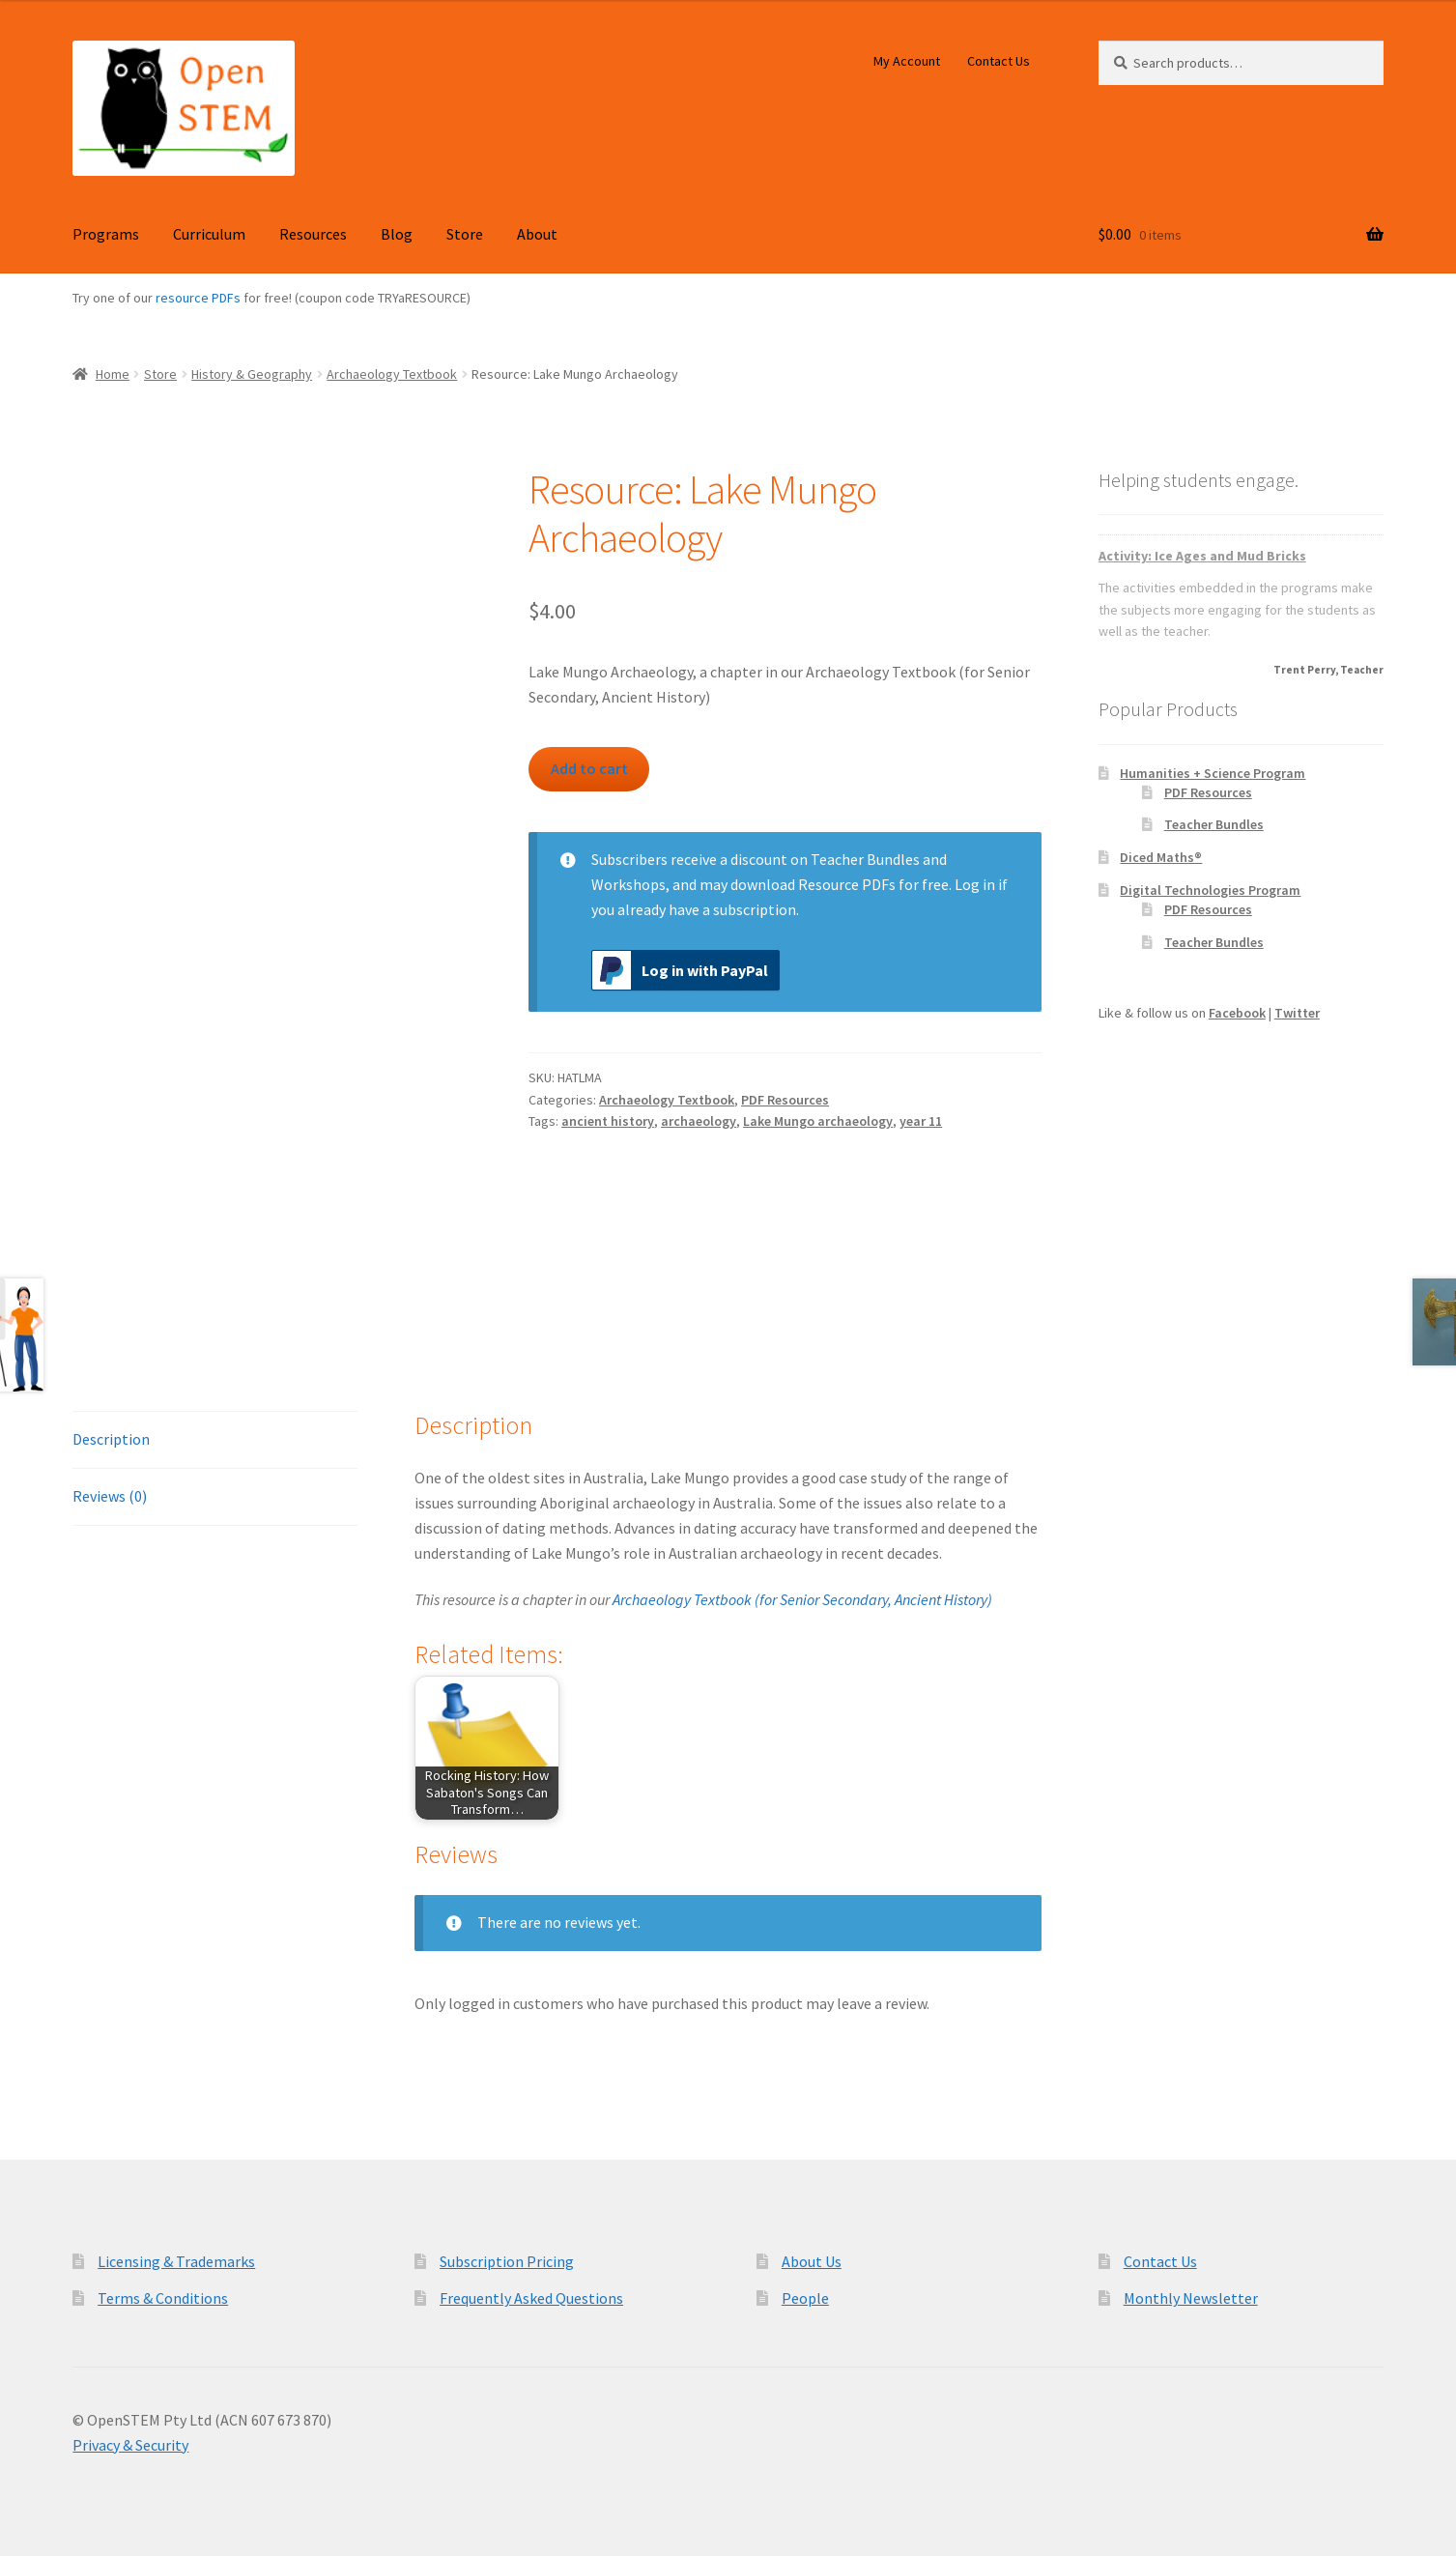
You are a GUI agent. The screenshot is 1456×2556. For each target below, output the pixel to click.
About (537, 234)
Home (112, 374)
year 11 (920, 1121)
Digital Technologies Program (1210, 890)
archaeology (698, 1121)
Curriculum (209, 234)
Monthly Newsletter (1191, 2298)
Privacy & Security (130, 2445)
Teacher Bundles (1214, 824)
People (805, 2298)
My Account (906, 61)
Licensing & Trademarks (176, 2261)
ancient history (607, 1121)
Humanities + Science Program (1212, 773)
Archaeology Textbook (392, 374)
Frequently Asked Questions (531, 2298)
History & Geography (251, 374)
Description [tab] (111, 1439)
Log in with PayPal (680, 970)
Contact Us (998, 61)
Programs (105, 234)
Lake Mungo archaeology (818, 1121)
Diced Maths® (1161, 857)
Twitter (1297, 1012)
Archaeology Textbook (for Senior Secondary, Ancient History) (802, 1599)
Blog (397, 234)
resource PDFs (198, 297)
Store (464, 234)
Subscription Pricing (507, 2261)
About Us (812, 2261)
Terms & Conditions (163, 2298)
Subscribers (629, 859)
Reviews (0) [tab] (109, 1496)
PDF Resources (785, 1099)
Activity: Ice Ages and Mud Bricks (1202, 555)
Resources (313, 234)
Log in (975, 884)
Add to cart (589, 768)
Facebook (1237, 1012)
